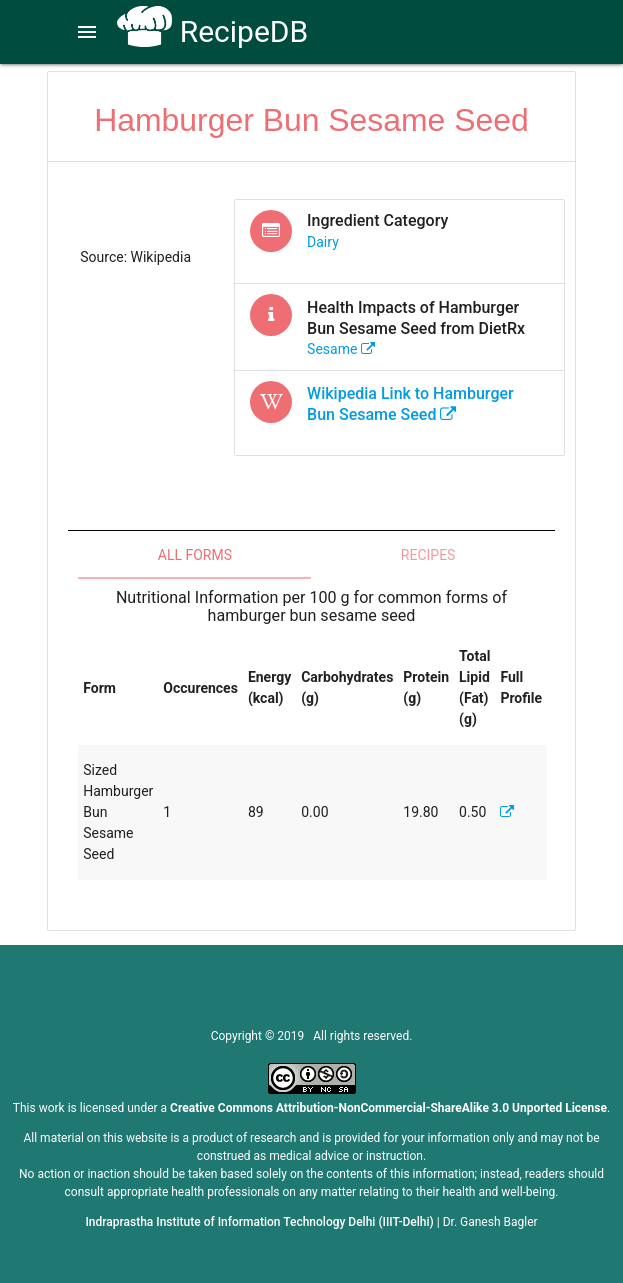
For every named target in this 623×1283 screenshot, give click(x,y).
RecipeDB (212, 31)
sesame (341, 349)
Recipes (428, 555)
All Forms (195, 555)
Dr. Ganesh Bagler (490, 1222)
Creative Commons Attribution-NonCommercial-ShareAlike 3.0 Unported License (388, 1108)
